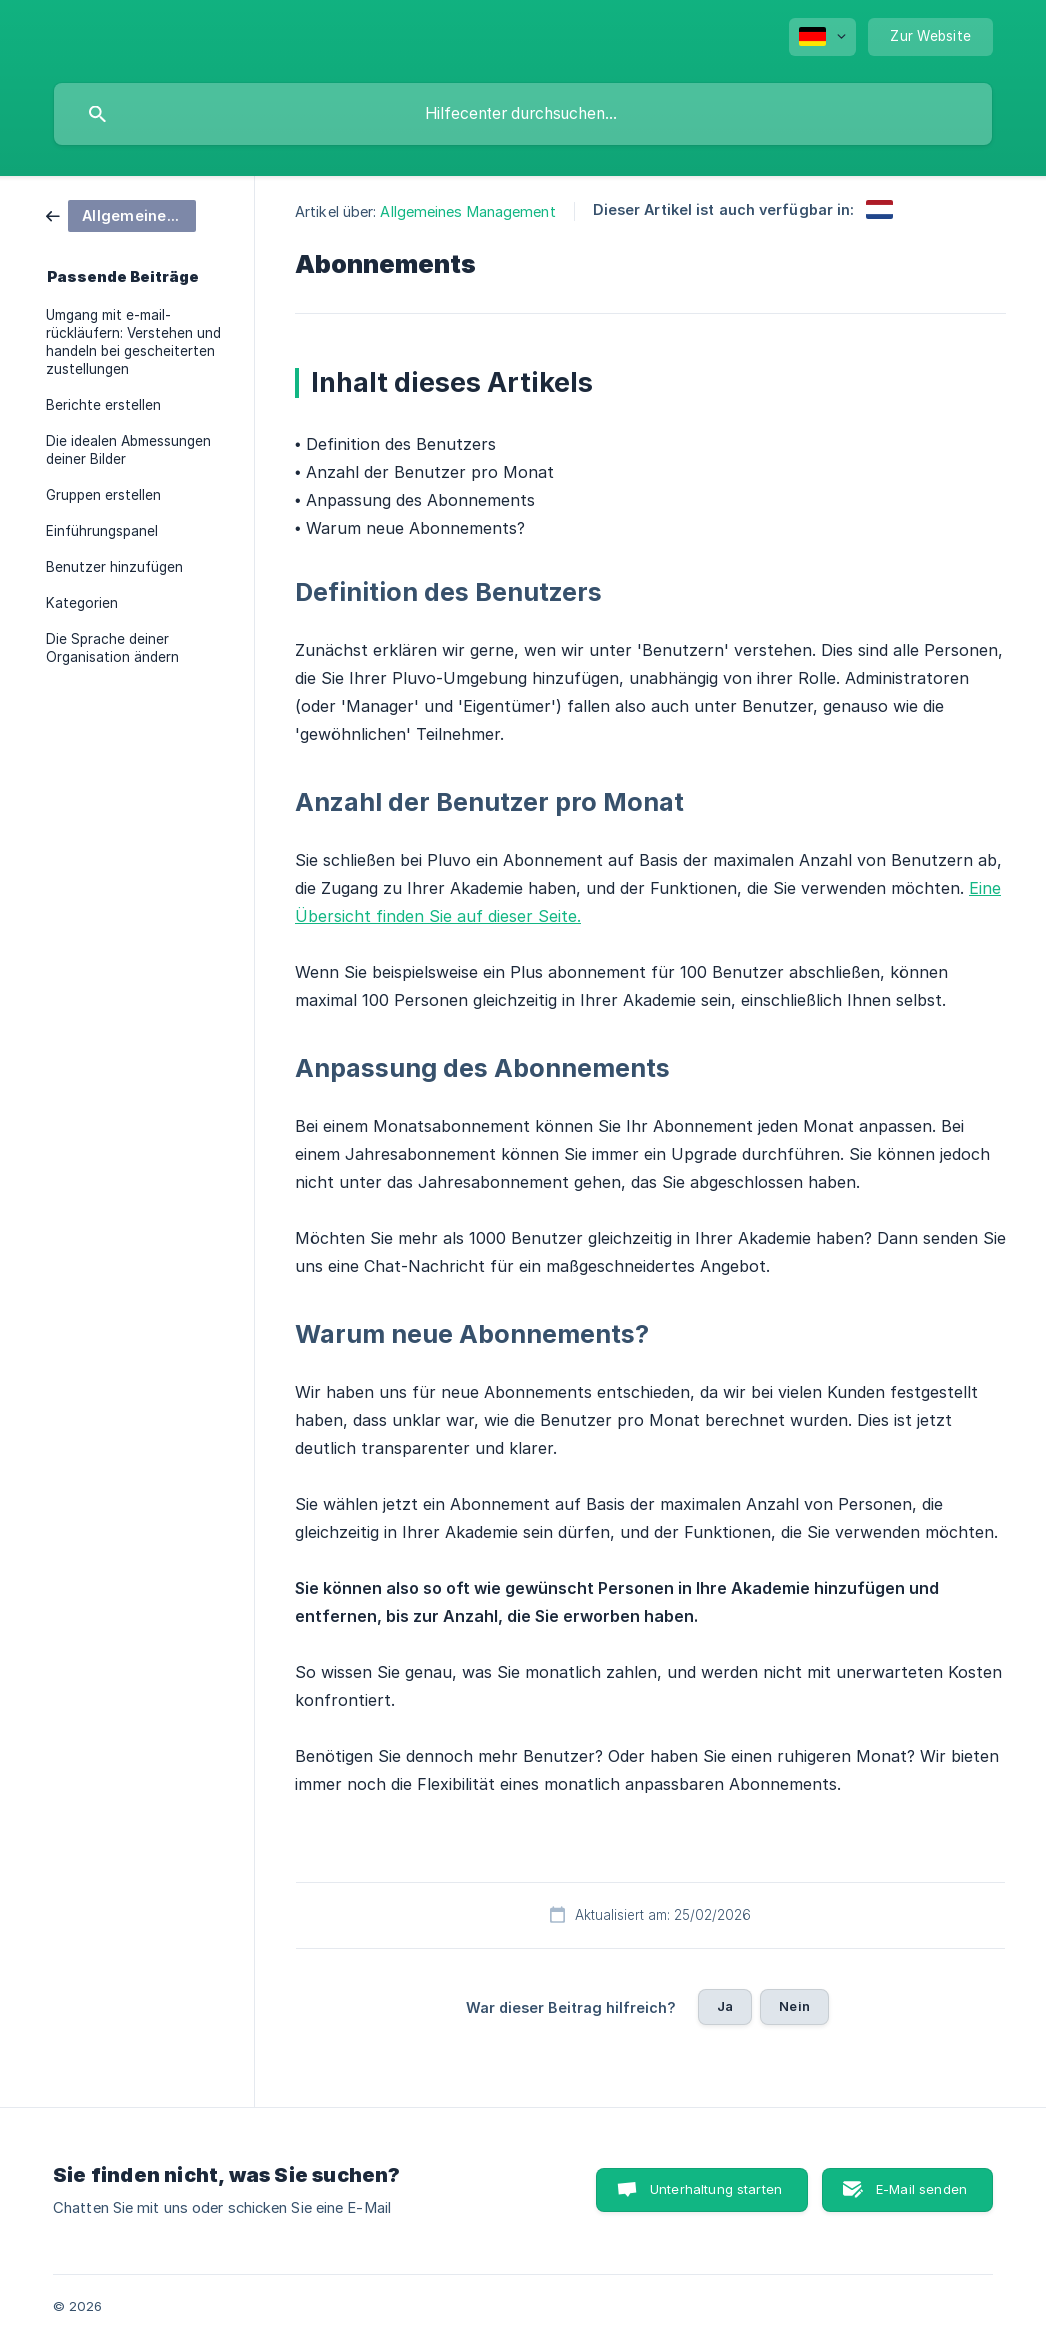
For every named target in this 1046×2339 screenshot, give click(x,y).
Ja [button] (725, 2006)
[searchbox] (523, 114)
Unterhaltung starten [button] (716, 2189)
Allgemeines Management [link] (467, 211)
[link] (121, 214)
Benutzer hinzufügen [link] (114, 567)
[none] (822, 37)
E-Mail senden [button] (921, 2189)
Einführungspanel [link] (102, 531)
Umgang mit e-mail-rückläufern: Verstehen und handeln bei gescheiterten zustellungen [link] (133, 342)
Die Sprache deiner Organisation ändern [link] (112, 648)
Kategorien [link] (82, 603)
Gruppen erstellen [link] (103, 495)
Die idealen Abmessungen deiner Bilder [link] (128, 450)
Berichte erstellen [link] (103, 405)
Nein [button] (794, 2006)
